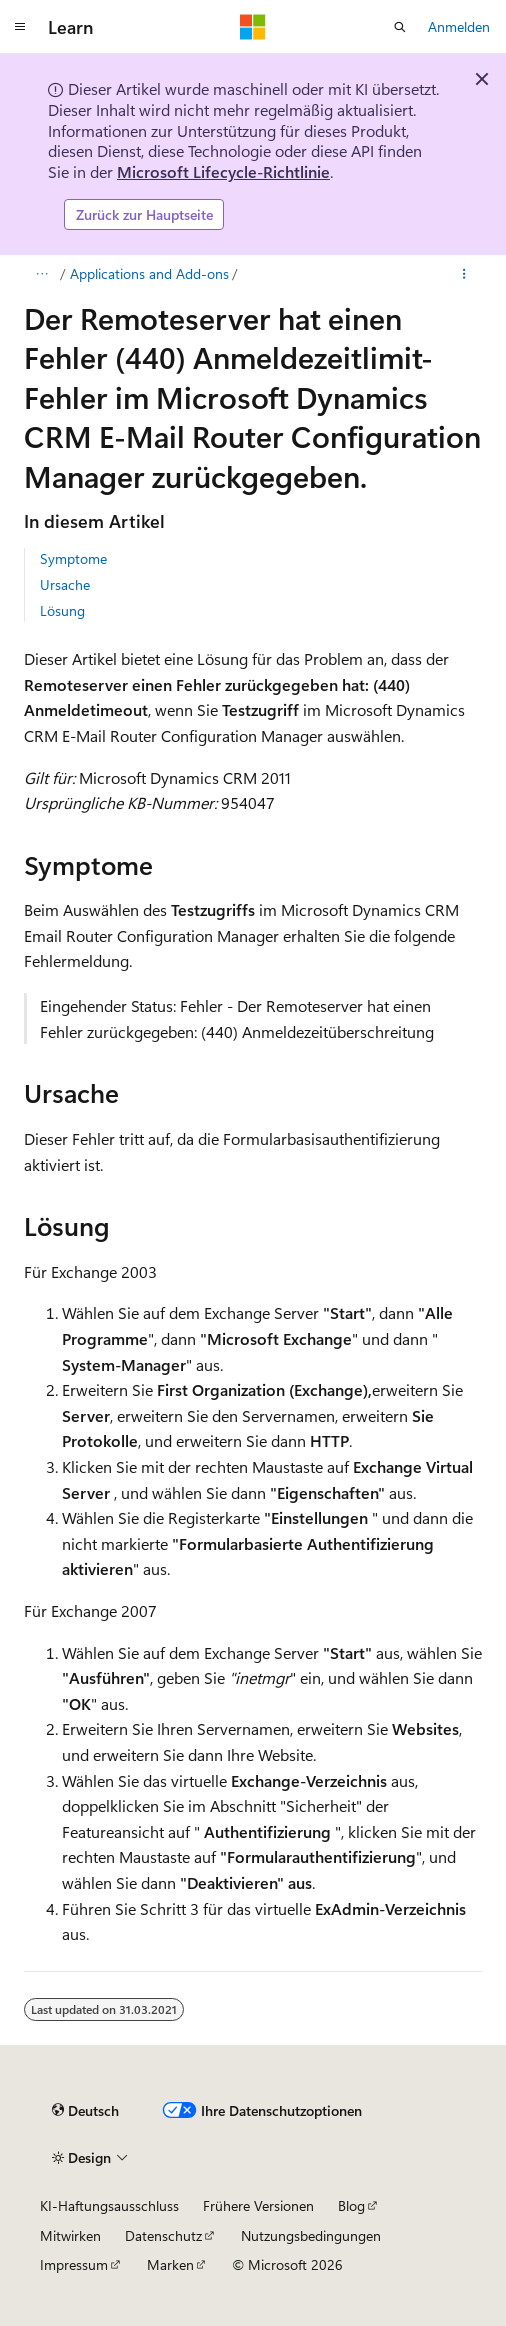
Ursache (65, 584)
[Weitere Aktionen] (464, 274)
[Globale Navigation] (20, 27)
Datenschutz (163, 2235)
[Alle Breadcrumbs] (41, 274)
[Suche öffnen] (400, 27)
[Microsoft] (253, 27)
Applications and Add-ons (149, 273)
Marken (170, 2264)
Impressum (74, 2264)
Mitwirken (70, 2235)
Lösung (62, 610)
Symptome (73, 558)
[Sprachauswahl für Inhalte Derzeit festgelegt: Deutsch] (85, 2110)
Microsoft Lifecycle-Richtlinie (223, 171)
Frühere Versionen (258, 2205)
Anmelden (459, 26)
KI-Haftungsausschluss (109, 2205)
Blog (351, 2205)
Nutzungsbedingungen (311, 2235)
